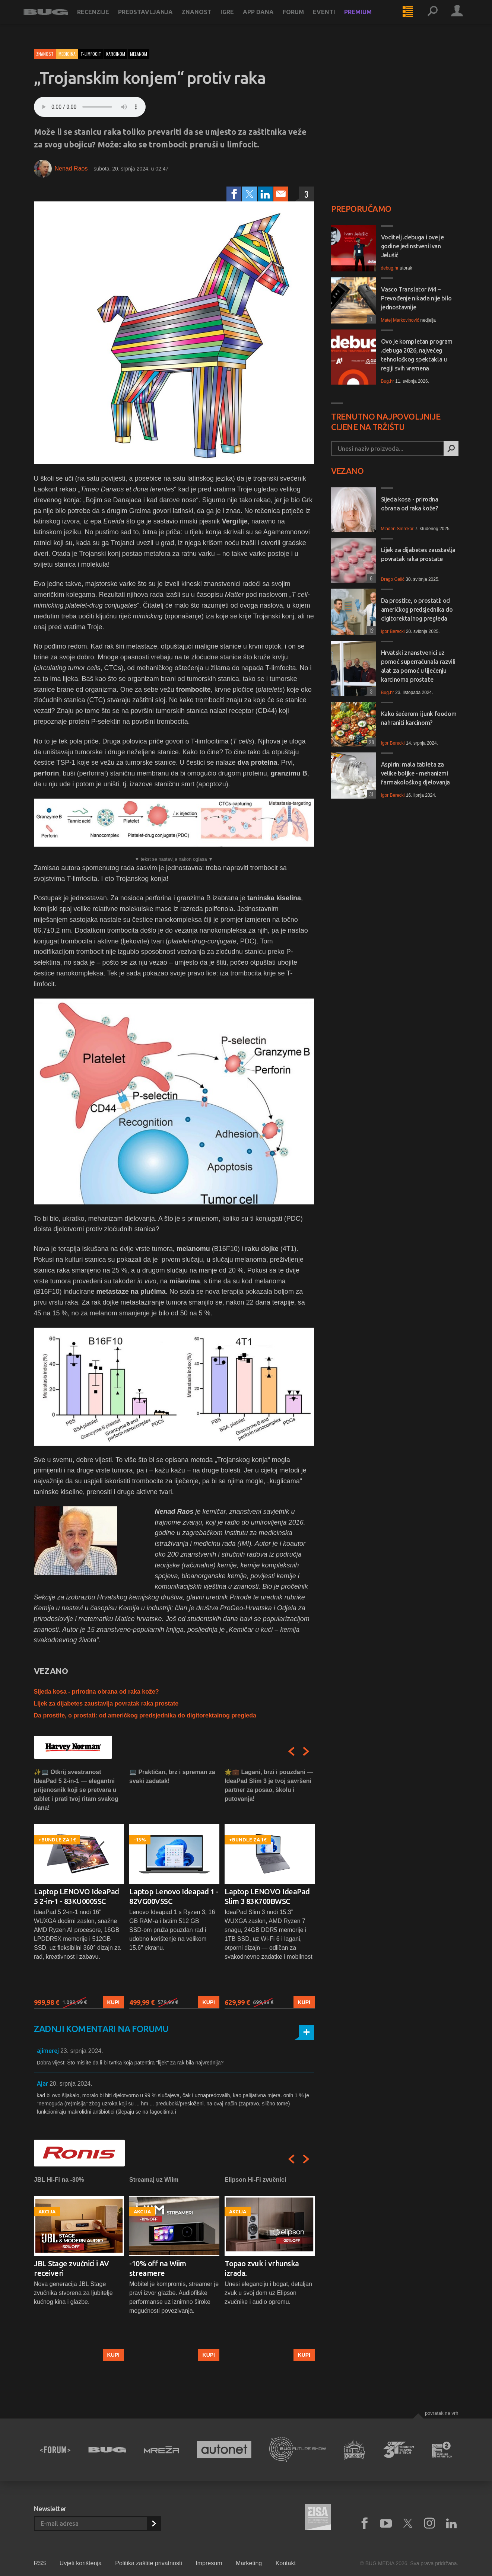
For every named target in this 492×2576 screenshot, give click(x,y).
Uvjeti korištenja (81, 2563)
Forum (303, 19)
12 (370, 630)
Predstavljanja (155, 19)
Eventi (334, 19)
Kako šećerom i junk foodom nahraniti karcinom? (419, 718)
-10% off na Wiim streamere (157, 2268)
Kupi (113, 2003)
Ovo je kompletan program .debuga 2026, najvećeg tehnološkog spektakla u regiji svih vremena (417, 355)
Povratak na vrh (441, 2413)
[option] (79, 1888)
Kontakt (286, 2563)
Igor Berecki (393, 631)
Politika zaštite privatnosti (148, 2563)
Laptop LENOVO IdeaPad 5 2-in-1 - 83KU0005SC (76, 1896)
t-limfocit (90, 54)
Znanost (207, 19)
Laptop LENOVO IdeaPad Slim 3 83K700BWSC (267, 1896)
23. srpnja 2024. (81, 2051)
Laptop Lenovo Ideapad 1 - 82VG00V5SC (174, 1896)
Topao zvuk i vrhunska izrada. (262, 2268)
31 (370, 794)
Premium (368, 19)
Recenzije (104, 19)
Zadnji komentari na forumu (101, 2029)
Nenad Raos (71, 168)
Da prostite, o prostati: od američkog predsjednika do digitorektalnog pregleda (145, 1715)
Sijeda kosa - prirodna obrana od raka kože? (96, 1691)
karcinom (115, 54)
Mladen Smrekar (397, 528)
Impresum (209, 2563)
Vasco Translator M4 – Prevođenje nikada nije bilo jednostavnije (416, 298)
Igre (237, 19)
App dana (268, 19)
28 (370, 742)
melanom (138, 54)
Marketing (249, 2563)
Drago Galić (392, 579)
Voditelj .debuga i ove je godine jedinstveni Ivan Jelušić (412, 246)
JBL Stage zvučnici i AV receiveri (71, 2268)
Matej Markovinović (400, 320)
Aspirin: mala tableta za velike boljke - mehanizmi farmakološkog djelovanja (415, 773)
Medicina (67, 54)
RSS (40, 2563)
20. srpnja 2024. (71, 2083)
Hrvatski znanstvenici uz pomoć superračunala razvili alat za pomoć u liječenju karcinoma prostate (418, 666)
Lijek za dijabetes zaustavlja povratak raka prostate (106, 1703)
